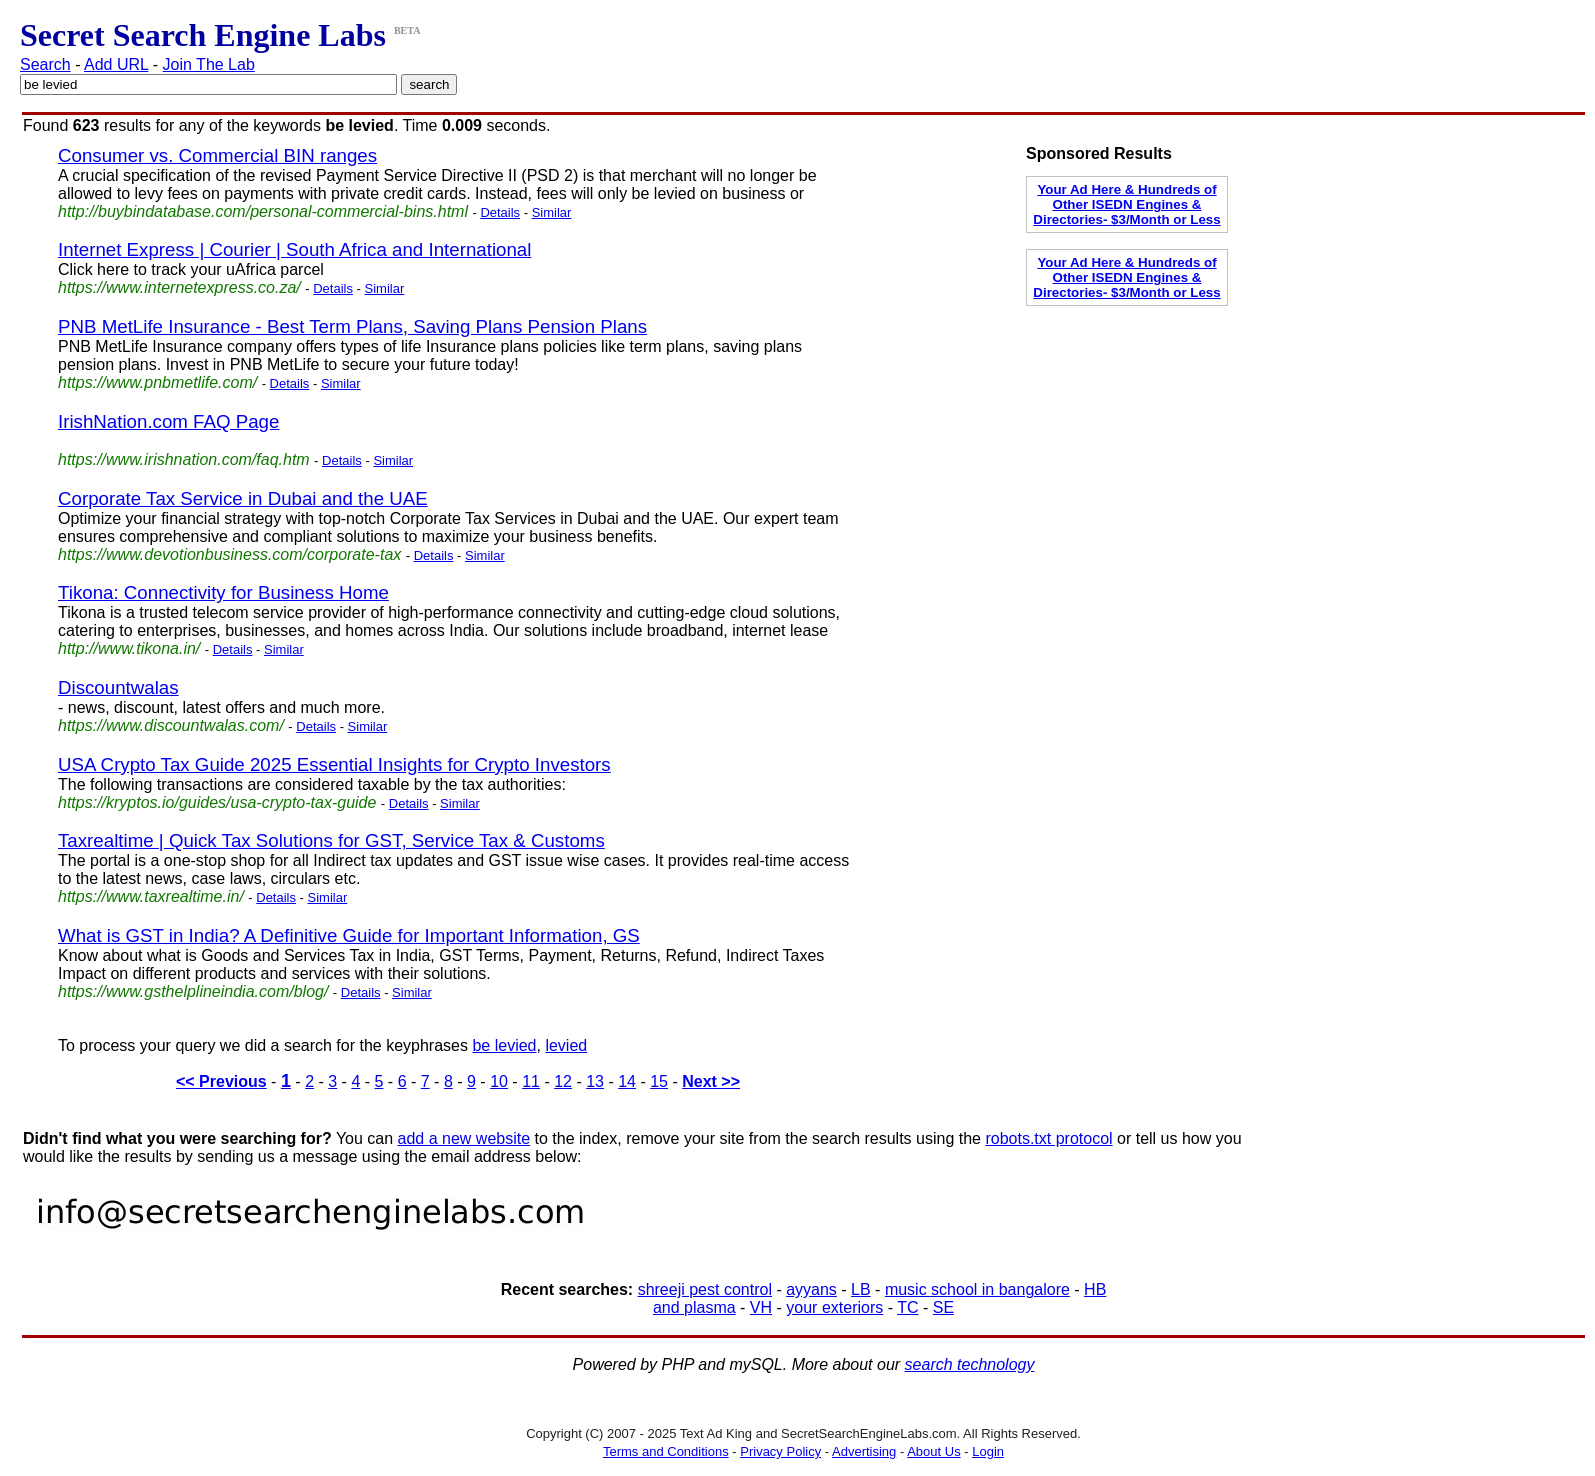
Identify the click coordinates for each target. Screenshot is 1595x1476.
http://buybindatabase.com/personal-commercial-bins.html (263, 211)
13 (595, 1081)
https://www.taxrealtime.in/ (151, 896)
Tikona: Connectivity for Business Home (223, 592)
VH (761, 1307)
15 (659, 1081)
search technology (970, 1364)
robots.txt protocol (1048, 1138)
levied (566, 1045)
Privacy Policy (780, 1451)
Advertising (864, 1451)
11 (531, 1081)
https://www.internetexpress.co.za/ (179, 287)
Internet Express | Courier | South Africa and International (294, 249)
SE (943, 1307)
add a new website (464, 1138)
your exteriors (834, 1307)
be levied (504, 1045)
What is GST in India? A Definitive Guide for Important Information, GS (349, 935)
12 (563, 1081)
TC (907, 1307)
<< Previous (221, 1081)
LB (861, 1289)
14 (627, 1081)
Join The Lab (209, 64)
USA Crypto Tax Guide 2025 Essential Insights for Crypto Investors (334, 764)
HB (1095, 1289)
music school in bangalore (977, 1289)
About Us (933, 1451)
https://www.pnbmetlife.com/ (157, 382)
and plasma (694, 1307)
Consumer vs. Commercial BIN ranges (217, 155)
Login (988, 1451)
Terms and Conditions (666, 1451)
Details (500, 212)
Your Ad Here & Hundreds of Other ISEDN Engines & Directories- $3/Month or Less (1126, 204)
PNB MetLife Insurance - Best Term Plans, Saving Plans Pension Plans (352, 326)
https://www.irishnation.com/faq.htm (184, 459)
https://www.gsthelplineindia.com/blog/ (193, 991)
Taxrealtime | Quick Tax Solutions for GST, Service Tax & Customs (331, 840)
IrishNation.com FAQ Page (168, 421)
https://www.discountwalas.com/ (171, 725)
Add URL (116, 64)
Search (45, 64)
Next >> (711, 1081)
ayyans (811, 1289)
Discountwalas (118, 687)
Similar (552, 212)
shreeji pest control (705, 1289)
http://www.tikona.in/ (129, 648)
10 (499, 1081)
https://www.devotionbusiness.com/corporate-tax (229, 554)
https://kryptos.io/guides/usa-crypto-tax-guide (217, 802)
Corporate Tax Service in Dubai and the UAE (243, 498)
